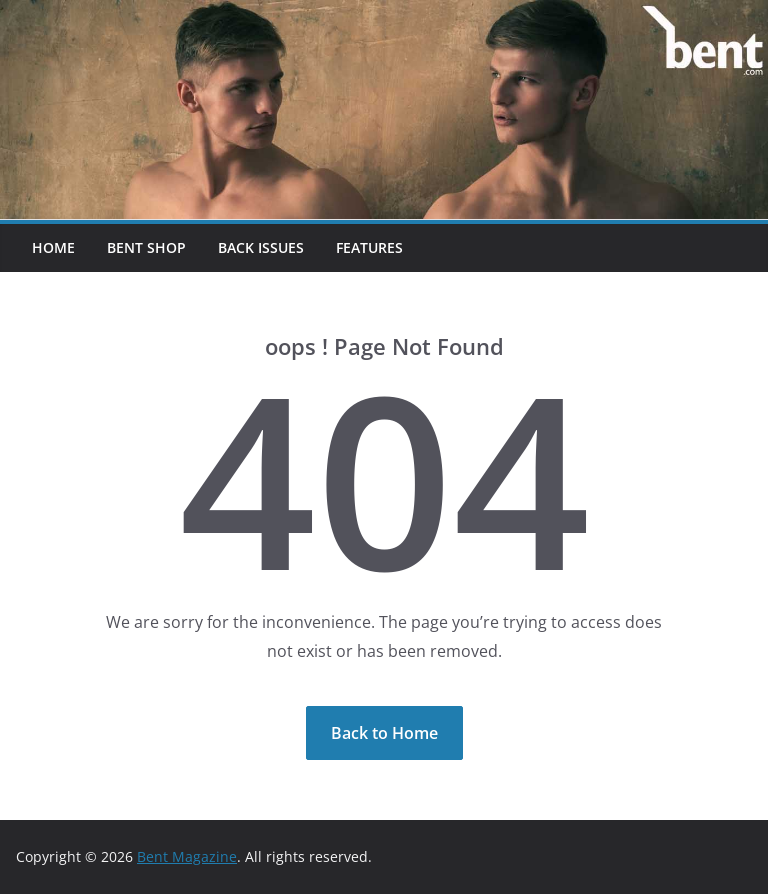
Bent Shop (146, 247)
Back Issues (261, 247)
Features (369, 247)
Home (53, 247)
